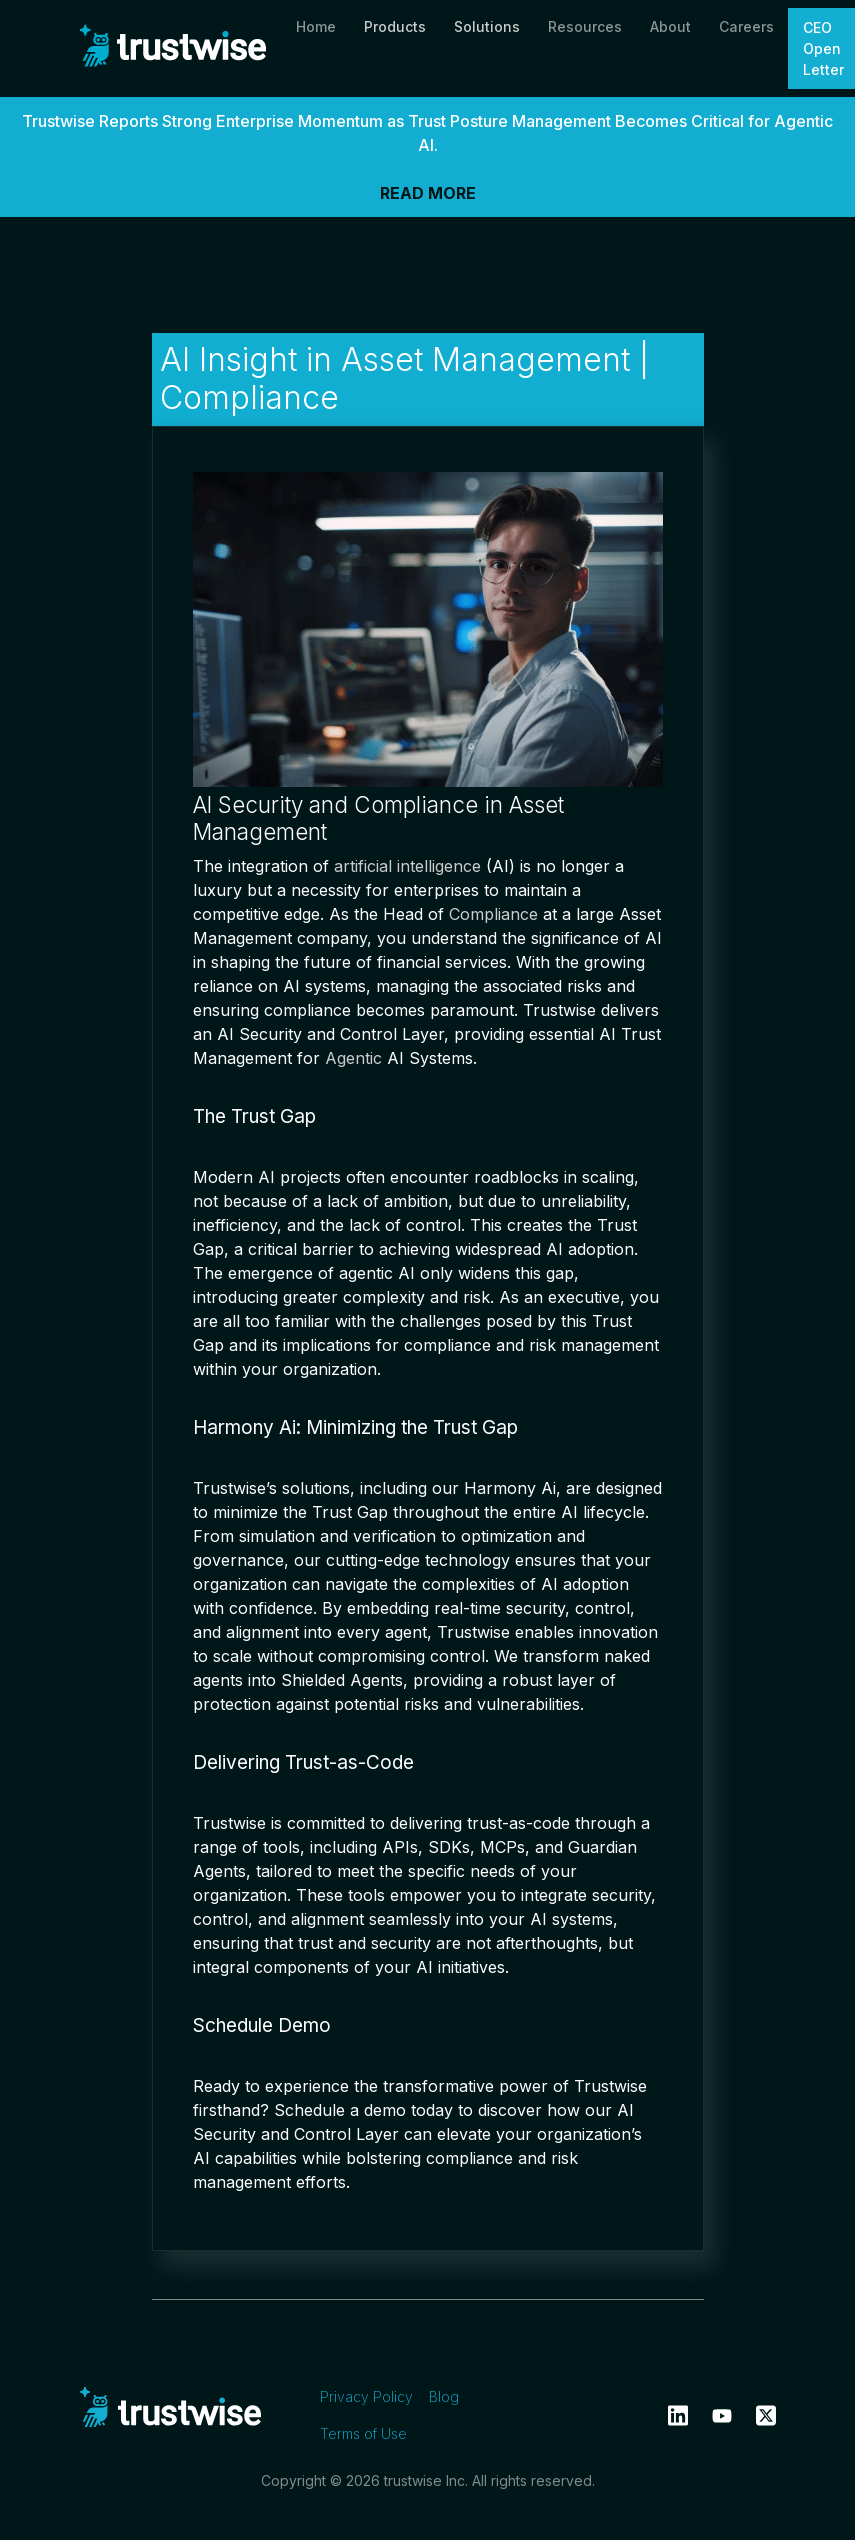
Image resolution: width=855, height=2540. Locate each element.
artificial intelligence (407, 866)
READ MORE (428, 193)
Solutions (487, 26)
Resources (585, 26)
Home (316, 26)
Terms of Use (363, 2433)
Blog (444, 2396)
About (670, 26)
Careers (746, 26)
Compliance (493, 914)
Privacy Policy (366, 2396)
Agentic (353, 1058)
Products (395, 26)
